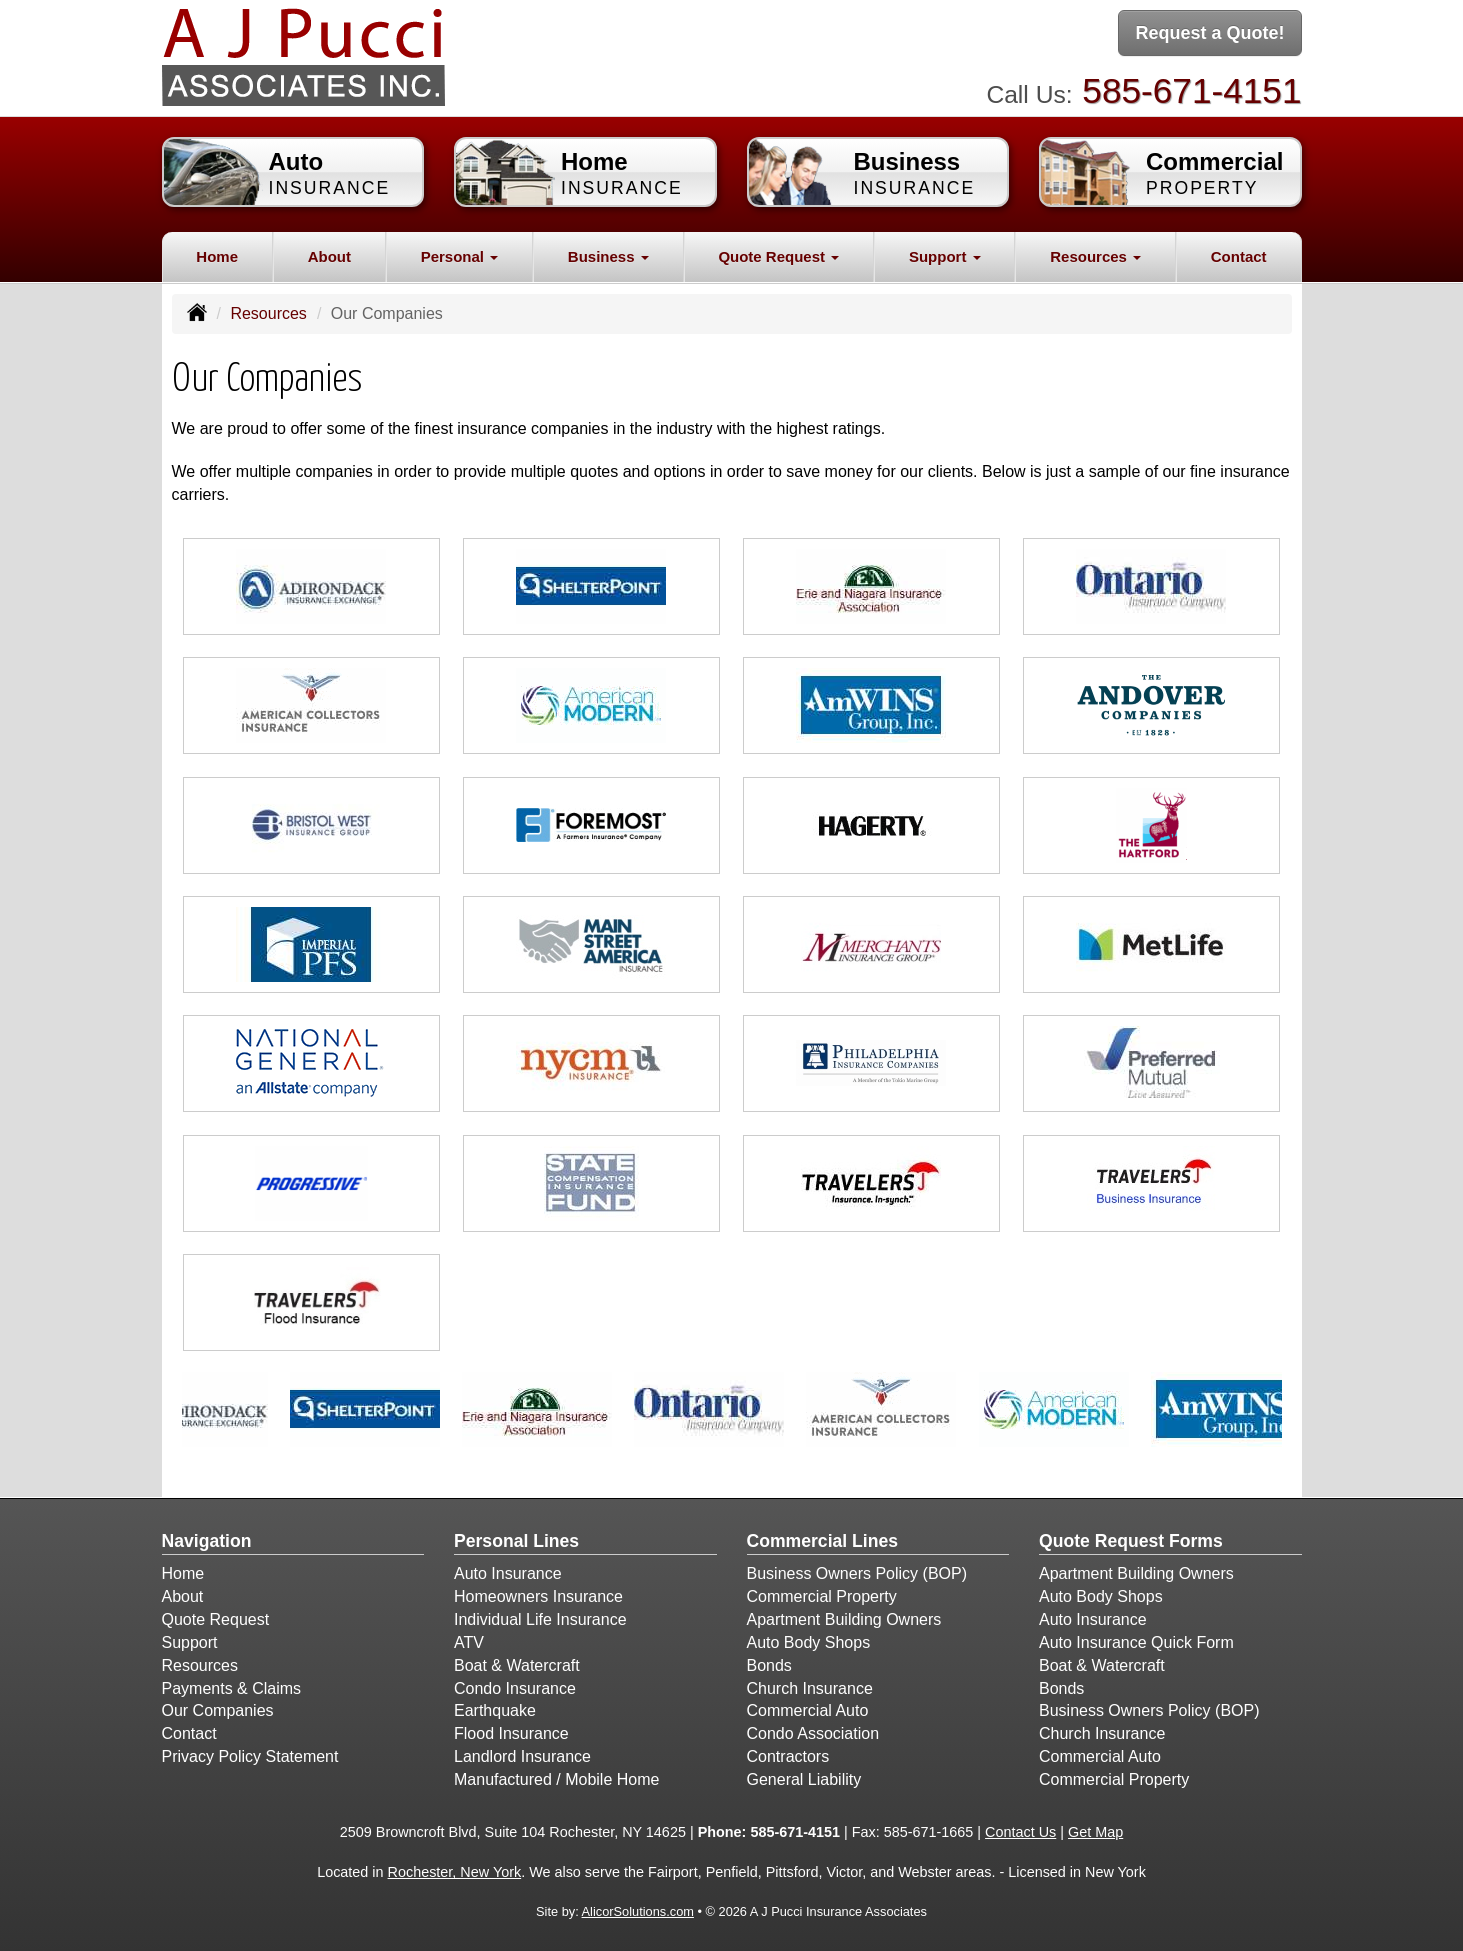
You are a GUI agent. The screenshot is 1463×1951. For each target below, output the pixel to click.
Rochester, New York (455, 1872)
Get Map (1095, 1832)
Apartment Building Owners (844, 1619)
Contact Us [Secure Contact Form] (1020, 1832)
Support (190, 1642)
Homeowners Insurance (538, 1596)
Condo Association (813, 1733)
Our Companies (218, 1710)
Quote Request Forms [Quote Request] (1131, 1541)
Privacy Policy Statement (250, 1756)
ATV (469, 1642)
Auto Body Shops (809, 1642)
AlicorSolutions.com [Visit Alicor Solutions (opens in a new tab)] (638, 1911)
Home (217, 256)
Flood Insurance (511, 1733)
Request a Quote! (1209, 33)
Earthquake (495, 1710)
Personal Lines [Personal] (516, 1541)
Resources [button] (1095, 256)
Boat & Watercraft (517, 1665)
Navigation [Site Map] (207, 1541)
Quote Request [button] (778, 256)
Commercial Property (822, 1596)
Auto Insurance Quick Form (1136, 1642)
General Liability (804, 1779)
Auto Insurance (508, 1573)
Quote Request (216, 1619)
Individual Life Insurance (540, 1619)
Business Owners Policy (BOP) (857, 1573)
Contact (1239, 256)
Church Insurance (810, 1688)
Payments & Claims (232, 1688)
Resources (268, 313)
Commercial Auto (808, 1710)
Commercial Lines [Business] (823, 1541)
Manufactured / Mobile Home (556, 1779)
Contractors (788, 1756)
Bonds (769, 1665)
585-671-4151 (1191, 90)
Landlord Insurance (522, 1756)
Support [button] (945, 256)
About (329, 256)
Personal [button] (460, 256)
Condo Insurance (515, 1688)
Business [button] (608, 256)
